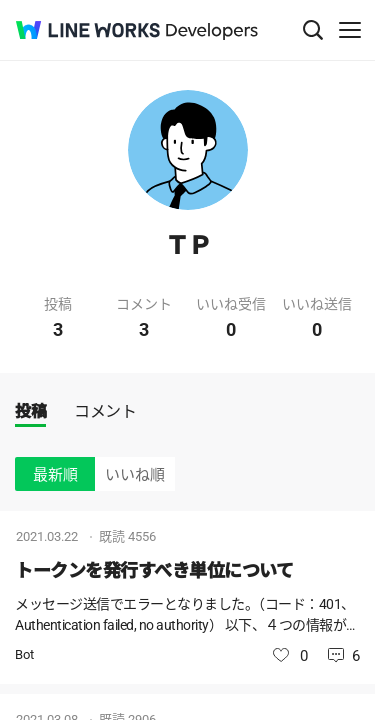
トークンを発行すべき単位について (154, 570)
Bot (24, 654)
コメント (105, 411)
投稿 (30, 411)
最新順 (55, 475)
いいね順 (135, 475)
